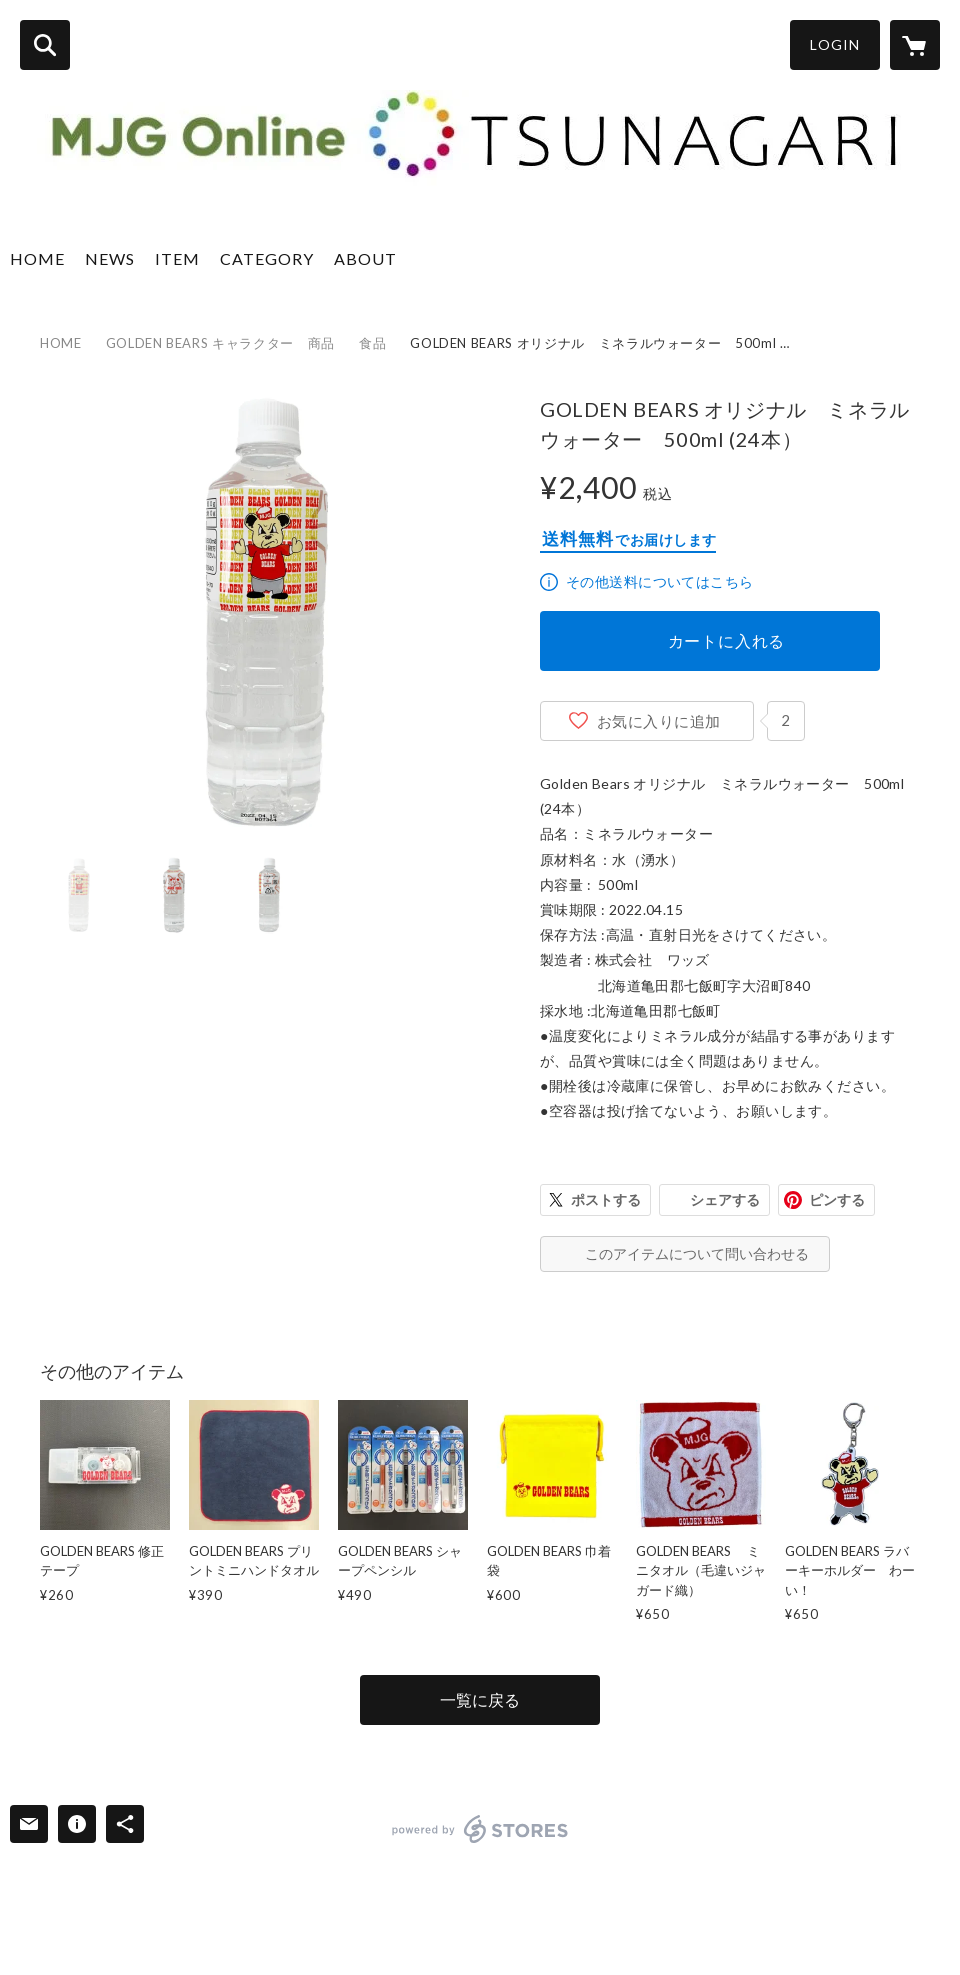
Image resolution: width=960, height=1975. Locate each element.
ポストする (606, 1199)
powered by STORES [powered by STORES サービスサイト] (480, 1829)
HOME (37, 258)
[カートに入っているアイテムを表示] (915, 45)
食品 (372, 343)
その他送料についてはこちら (659, 581)
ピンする (837, 1199)
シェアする (725, 1199)
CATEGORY (267, 258)
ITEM (177, 258)
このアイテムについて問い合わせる (697, 1253)
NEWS (110, 258)
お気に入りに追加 (659, 721)
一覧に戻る (480, 1699)
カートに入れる (727, 640)
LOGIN (835, 44)
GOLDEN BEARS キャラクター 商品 (220, 343)
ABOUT (365, 258)
